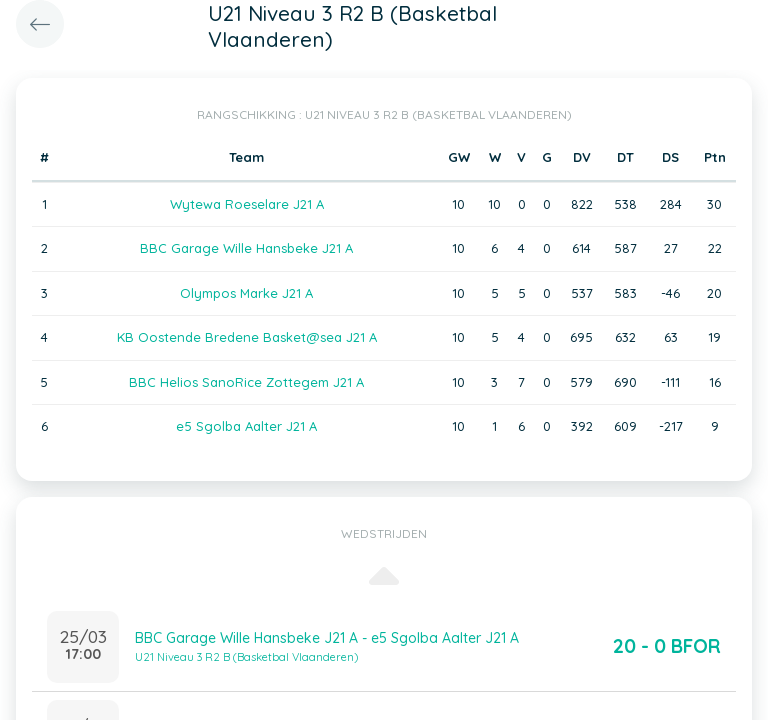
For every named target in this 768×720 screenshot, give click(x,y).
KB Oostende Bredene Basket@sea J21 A (247, 337)
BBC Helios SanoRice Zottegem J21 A (246, 382)
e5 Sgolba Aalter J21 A (246, 426)
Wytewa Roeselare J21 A (247, 204)
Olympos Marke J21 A (246, 293)
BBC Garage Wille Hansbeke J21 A (246, 248)
